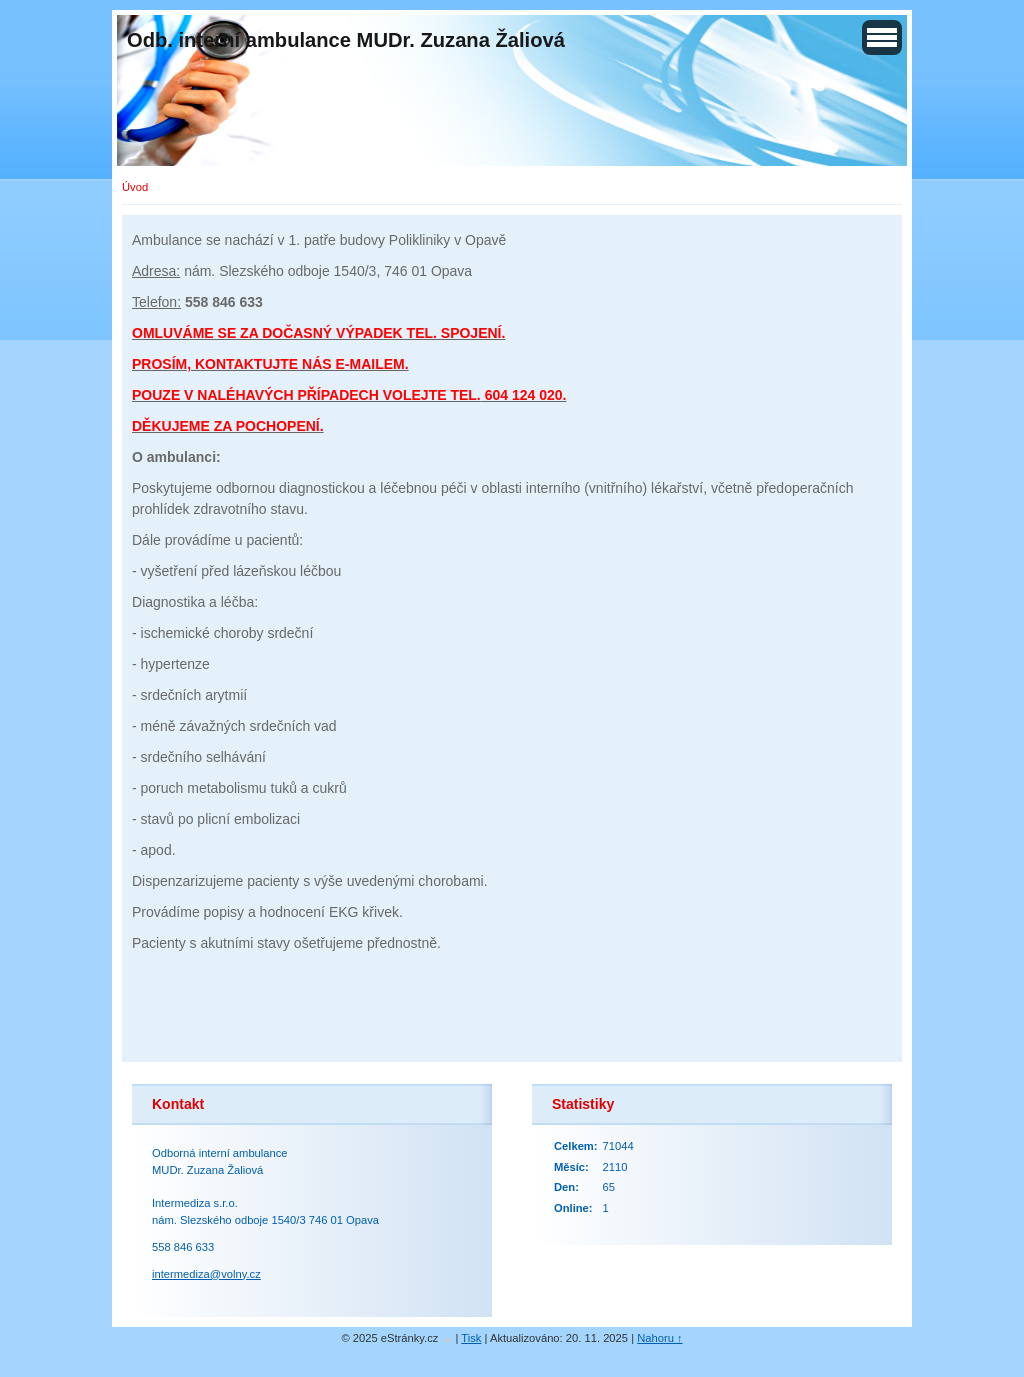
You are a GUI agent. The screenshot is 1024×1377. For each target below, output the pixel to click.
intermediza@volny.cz (206, 1274)
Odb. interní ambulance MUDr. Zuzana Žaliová (346, 40)
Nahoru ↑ (659, 1338)
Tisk (471, 1338)
